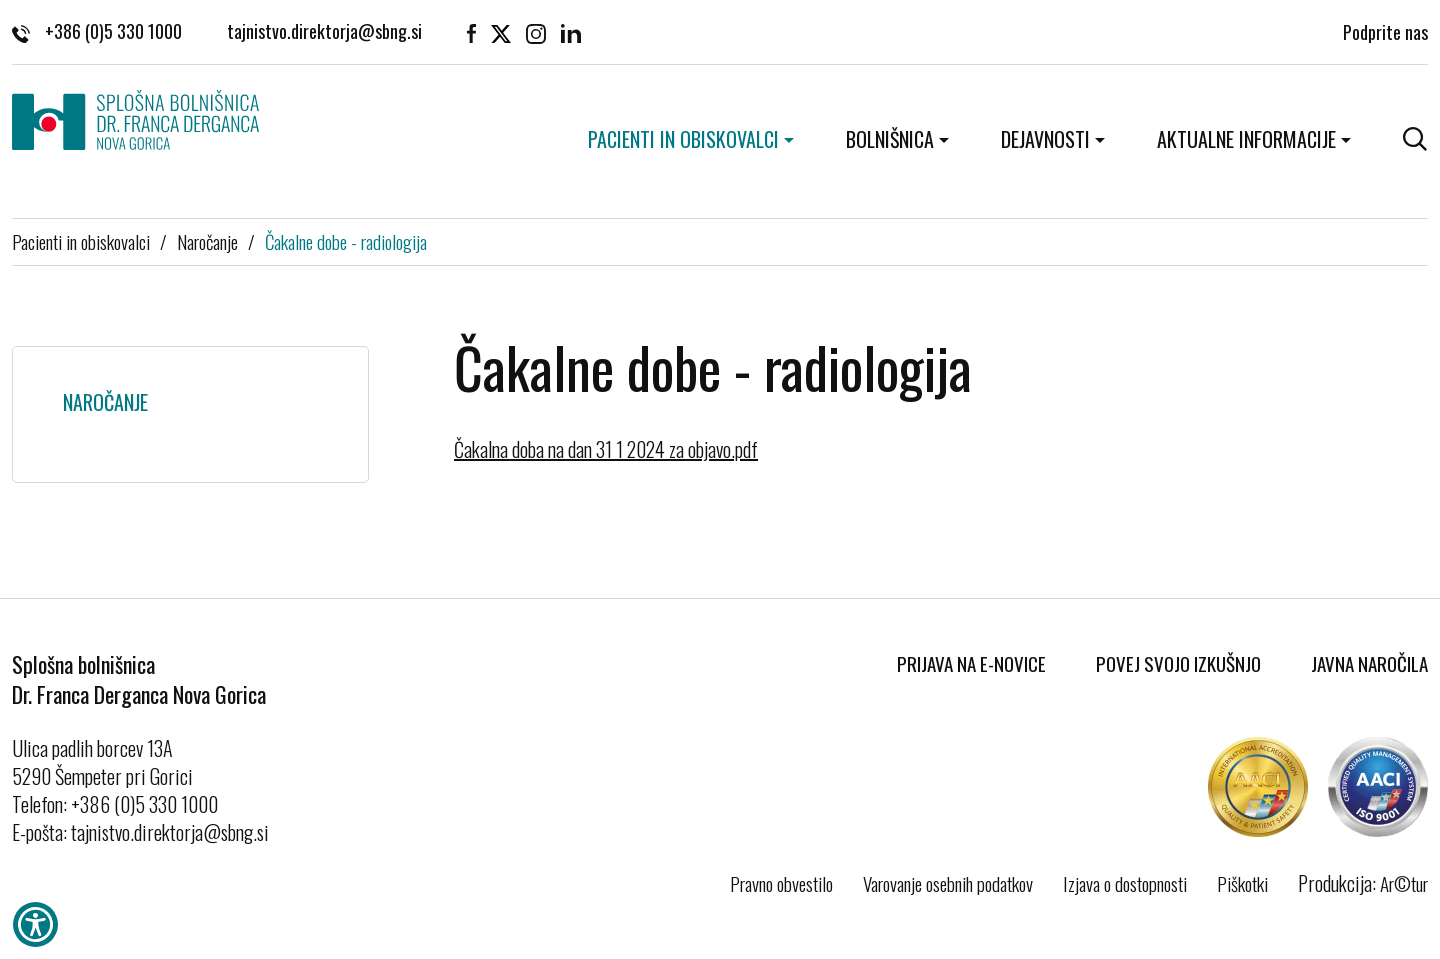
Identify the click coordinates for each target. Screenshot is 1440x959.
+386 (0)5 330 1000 (97, 31)
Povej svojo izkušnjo (1178, 663)
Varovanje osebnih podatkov (948, 883)
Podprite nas (1385, 31)
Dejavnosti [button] (1045, 139)
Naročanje (207, 241)
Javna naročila (1369, 663)
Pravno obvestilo (781, 883)
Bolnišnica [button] (890, 139)
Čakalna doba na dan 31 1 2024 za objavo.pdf (606, 449)
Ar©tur (1404, 883)
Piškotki (1242, 883)
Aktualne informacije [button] (1246, 139)
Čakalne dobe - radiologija (346, 241)
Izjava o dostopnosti (1125, 883)
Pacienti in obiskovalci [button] (683, 139)
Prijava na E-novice (971, 663)
